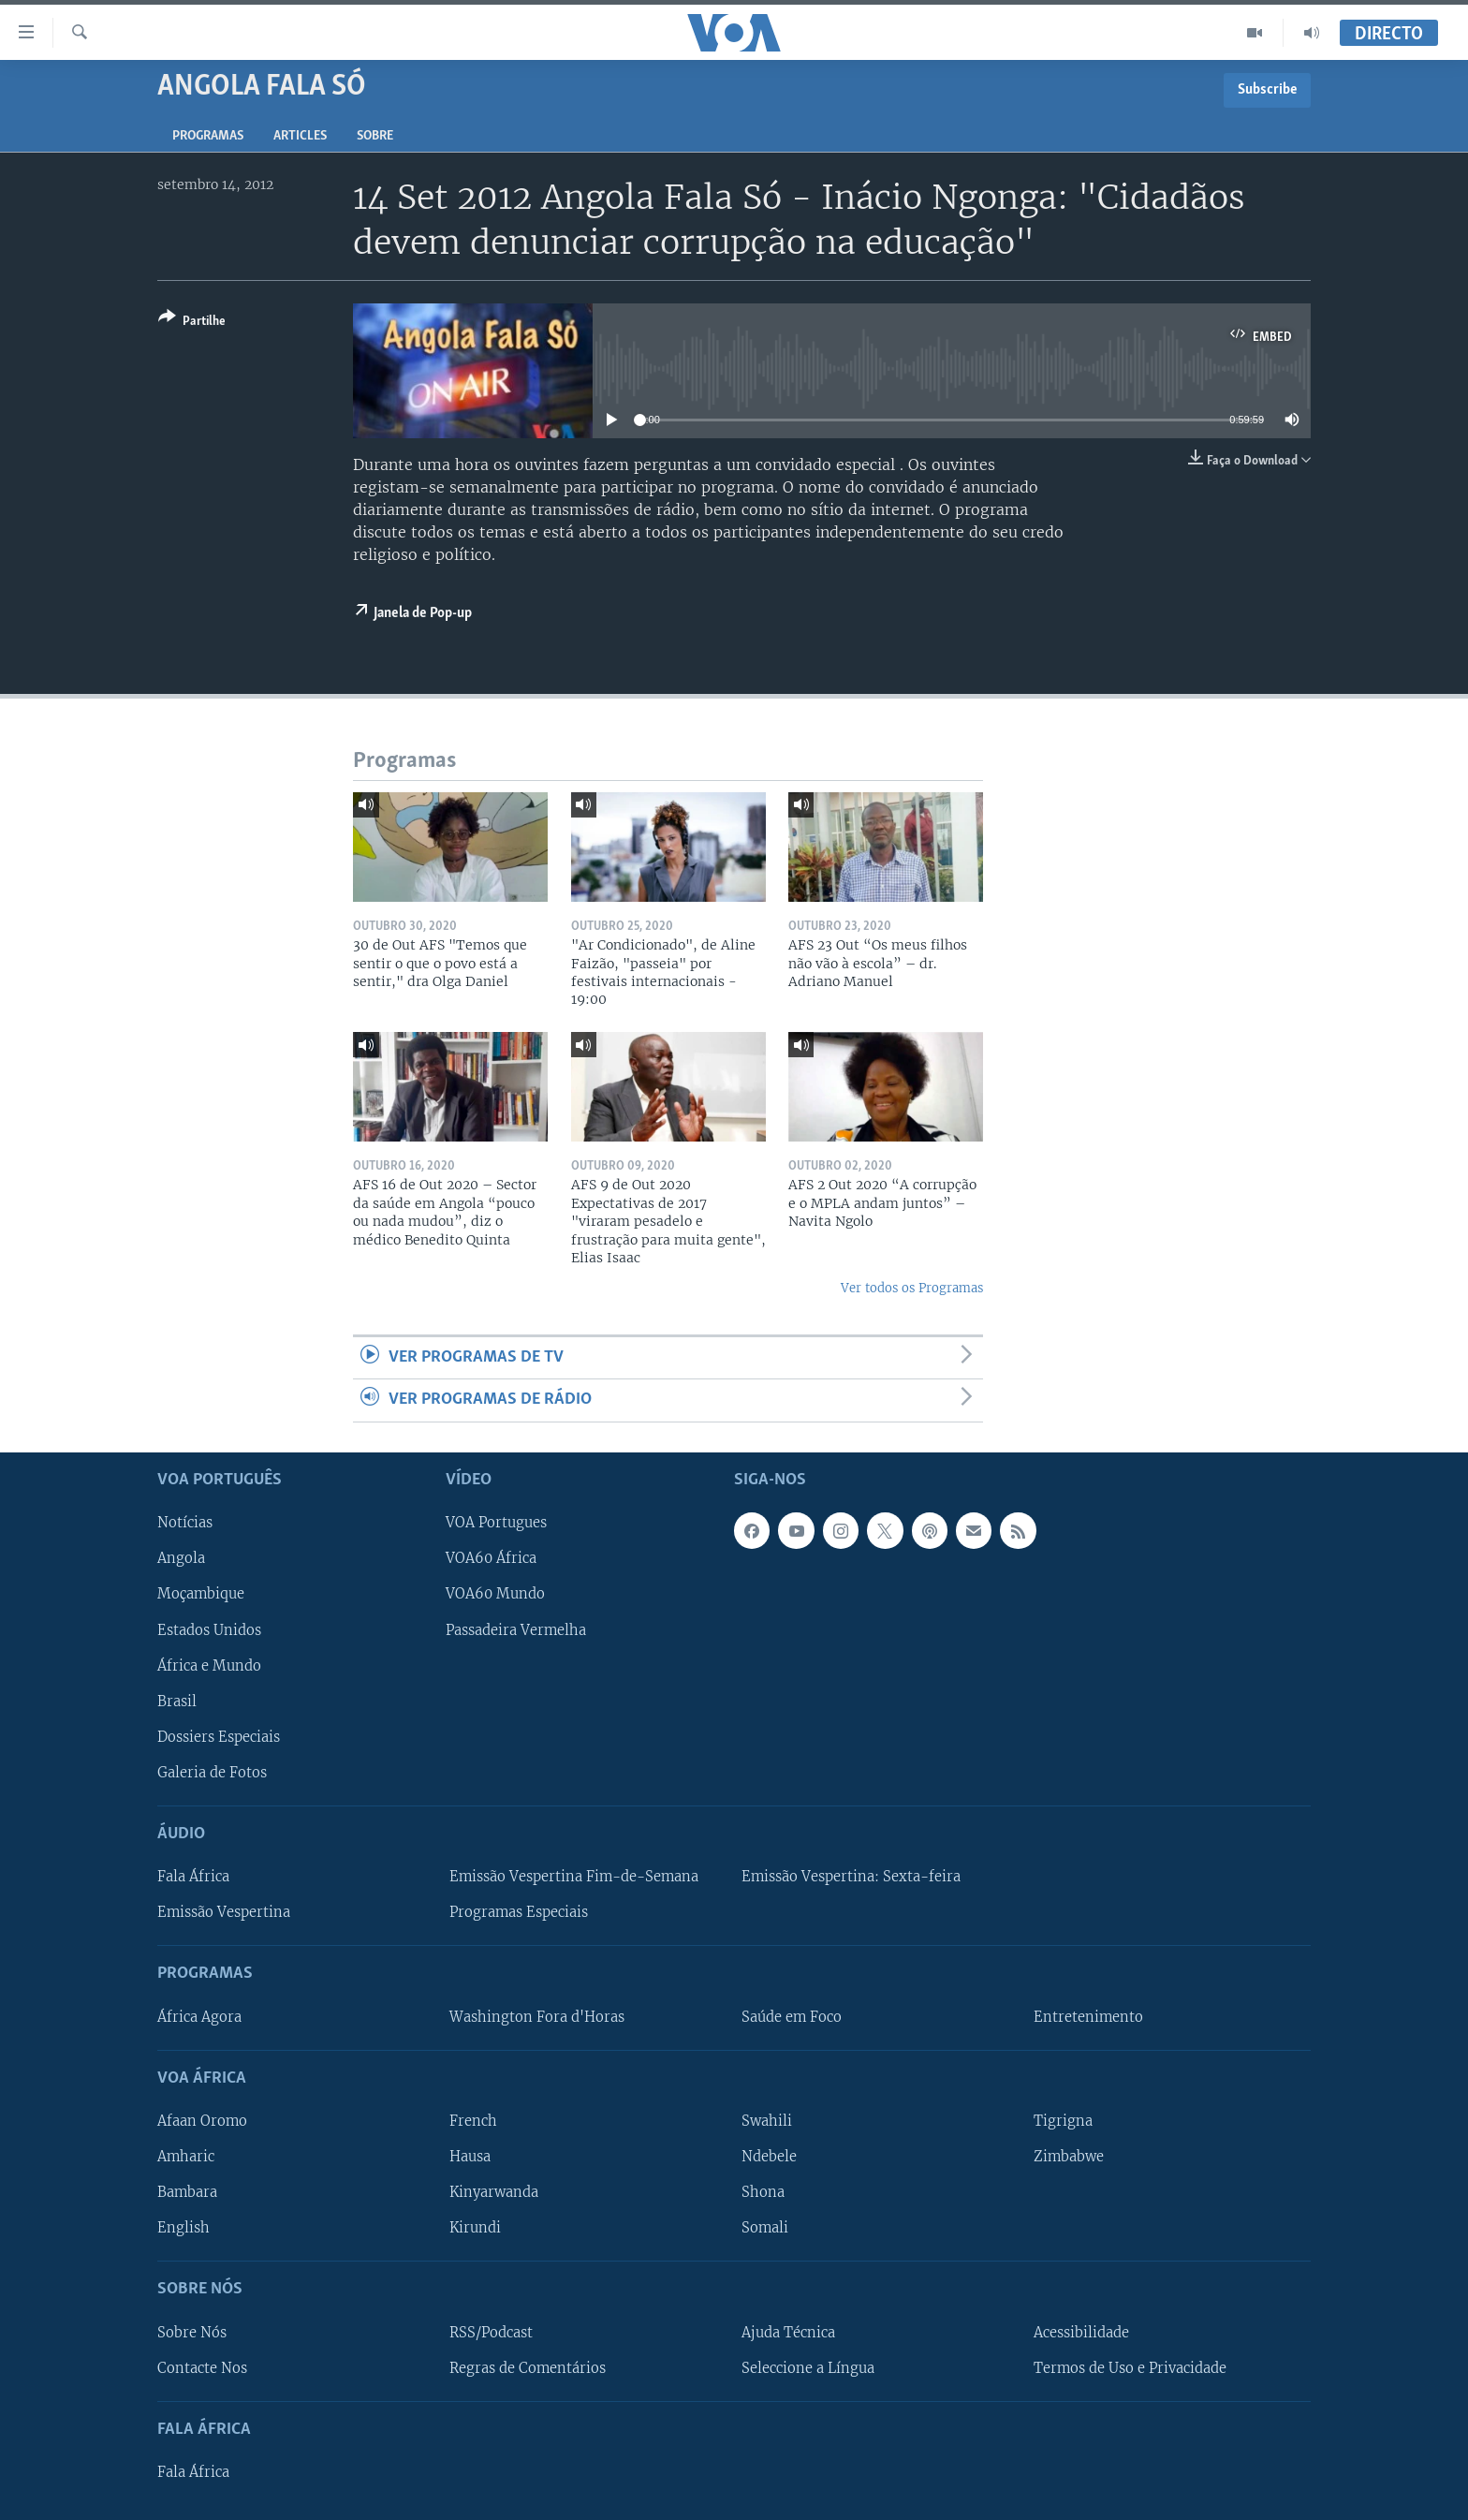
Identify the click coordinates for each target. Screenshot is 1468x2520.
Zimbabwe (1069, 2156)
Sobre (375, 136)
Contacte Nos (202, 2367)
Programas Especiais (518, 1912)
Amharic (185, 2156)
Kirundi (475, 2227)
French (473, 2121)
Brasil (177, 1700)
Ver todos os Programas (912, 1288)
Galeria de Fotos (212, 1771)
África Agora (199, 2016)
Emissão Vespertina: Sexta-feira (851, 1876)
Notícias (185, 1522)
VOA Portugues (496, 1522)
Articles (300, 136)
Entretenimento (1088, 2016)
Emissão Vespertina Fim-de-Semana (573, 1876)
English (183, 2227)
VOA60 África (491, 1558)
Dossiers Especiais (218, 1736)
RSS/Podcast (491, 2331)
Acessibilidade (1081, 2331)
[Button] (192, 322)
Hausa (470, 2156)
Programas (207, 136)
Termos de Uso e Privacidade (1130, 2367)
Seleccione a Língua (807, 2367)
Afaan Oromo (202, 2121)
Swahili (766, 2121)
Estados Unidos (209, 1629)
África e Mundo (209, 1665)
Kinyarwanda (493, 2192)
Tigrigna (1063, 2121)
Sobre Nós (192, 2331)
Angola (181, 1558)
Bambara (187, 2192)
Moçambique (200, 1593)
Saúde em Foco (791, 2016)
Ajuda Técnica (788, 2331)
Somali (764, 2227)
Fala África (193, 1876)
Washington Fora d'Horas (536, 2016)
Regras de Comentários (527, 2367)
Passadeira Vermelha (516, 1629)
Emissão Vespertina (223, 1912)
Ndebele (769, 2156)
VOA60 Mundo (495, 1593)
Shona (763, 2192)
